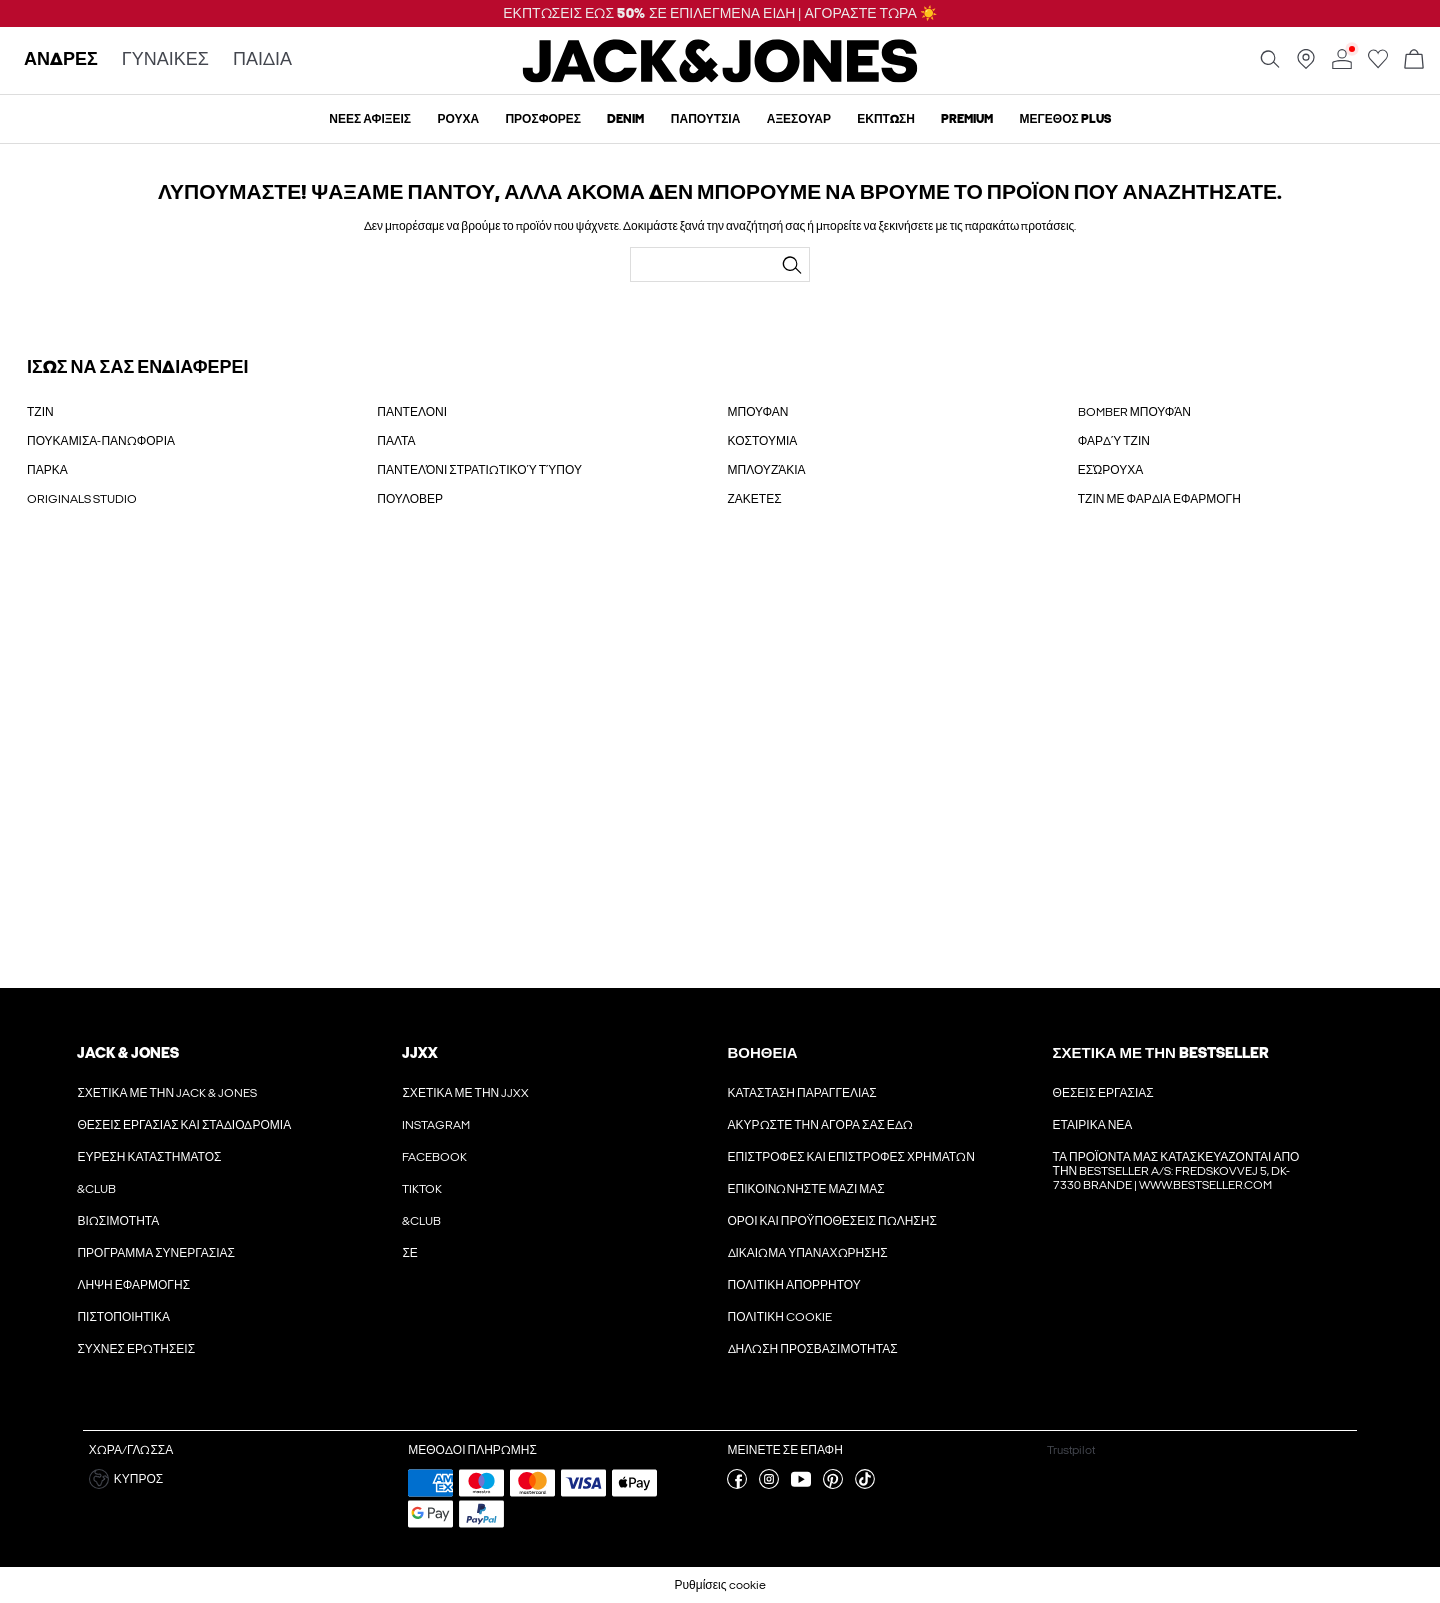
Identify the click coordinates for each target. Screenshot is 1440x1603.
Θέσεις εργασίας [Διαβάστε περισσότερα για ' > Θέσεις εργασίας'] (1103, 1093)
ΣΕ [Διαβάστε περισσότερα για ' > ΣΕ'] (409, 1253)
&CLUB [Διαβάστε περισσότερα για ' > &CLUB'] (96, 1189)
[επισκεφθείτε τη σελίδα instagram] (769, 1485)
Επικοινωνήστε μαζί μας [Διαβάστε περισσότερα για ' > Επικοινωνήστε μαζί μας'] (806, 1189)
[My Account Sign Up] (720, 768)
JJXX (420, 1053)
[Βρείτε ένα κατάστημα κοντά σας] (1306, 65)
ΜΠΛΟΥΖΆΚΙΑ (767, 470)
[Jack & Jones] (720, 78)
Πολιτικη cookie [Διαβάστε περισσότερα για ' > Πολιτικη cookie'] (780, 1317)
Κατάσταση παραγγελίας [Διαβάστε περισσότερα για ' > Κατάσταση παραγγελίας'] (802, 1093)
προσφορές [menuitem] (543, 119)
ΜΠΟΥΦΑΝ (758, 412)
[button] (241, 1479)
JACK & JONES (128, 1053)
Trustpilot (1071, 1450)
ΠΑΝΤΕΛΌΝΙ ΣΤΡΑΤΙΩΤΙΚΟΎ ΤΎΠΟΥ (479, 470)
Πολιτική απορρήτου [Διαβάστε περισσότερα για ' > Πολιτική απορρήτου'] (794, 1285)
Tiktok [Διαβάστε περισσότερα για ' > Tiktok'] (422, 1189)
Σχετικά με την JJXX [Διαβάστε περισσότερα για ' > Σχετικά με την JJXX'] (465, 1093)
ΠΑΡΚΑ (47, 470)
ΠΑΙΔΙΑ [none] (262, 60)
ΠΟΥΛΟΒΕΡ (410, 499)
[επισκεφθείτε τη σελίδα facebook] (737, 1485)
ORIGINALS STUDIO (82, 499)
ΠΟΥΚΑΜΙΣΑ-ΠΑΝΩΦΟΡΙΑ (101, 441)
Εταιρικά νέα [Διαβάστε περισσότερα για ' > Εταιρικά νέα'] (1093, 1125)
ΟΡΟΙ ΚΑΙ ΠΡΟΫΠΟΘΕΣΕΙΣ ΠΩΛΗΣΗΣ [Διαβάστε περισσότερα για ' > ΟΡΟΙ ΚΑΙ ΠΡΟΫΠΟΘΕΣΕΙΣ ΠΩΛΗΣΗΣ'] (832, 1221)
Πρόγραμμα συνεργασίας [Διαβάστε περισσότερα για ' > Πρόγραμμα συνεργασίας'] (156, 1253)
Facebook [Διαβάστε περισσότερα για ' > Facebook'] (434, 1157)
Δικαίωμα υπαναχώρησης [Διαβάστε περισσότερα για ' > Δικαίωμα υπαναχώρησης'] (808, 1253)
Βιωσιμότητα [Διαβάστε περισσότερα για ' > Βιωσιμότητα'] (118, 1221)
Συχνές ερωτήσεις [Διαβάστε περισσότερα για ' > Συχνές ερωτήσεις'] (136, 1349)
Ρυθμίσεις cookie (719, 1585)
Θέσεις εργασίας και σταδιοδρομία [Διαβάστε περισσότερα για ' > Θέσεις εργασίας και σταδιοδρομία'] (184, 1125)
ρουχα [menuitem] (458, 119)
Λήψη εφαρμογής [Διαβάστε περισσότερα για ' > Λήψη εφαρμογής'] (133, 1285)
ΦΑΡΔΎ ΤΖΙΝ (1114, 441)
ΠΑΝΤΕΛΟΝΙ (412, 412)
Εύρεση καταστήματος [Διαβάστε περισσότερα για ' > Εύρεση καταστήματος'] (149, 1157)
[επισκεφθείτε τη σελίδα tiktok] (865, 1485)
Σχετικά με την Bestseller (1160, 1053)
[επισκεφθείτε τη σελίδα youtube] (801, 1485)
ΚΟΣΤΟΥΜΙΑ (763, 441)
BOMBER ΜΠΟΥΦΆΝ (1134, 412)
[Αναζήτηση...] (792, 265)
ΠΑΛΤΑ (396, 441)
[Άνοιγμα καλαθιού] (1414, 60)
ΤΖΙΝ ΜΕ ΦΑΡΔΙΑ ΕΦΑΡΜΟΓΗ (1159, 499)
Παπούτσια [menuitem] (706, 119)
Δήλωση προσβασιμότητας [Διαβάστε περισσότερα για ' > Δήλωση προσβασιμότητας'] (813, 1349)
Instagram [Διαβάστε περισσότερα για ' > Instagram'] (436, 1125)
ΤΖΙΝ (40, 412)
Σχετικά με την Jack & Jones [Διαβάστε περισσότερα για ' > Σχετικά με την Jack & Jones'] (167, 1093)
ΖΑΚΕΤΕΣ (755, 499)
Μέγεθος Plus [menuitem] (1065, 119)
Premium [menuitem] (967, 119)
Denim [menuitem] (625, 119)
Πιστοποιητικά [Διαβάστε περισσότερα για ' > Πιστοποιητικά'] (123, 1317)
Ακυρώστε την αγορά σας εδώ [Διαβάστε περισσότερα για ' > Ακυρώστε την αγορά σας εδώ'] (820, 1125)
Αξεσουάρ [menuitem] (799, 119)
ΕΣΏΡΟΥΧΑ (1110, 470)
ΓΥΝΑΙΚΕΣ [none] (165, 60)
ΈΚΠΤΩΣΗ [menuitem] (886, 119)
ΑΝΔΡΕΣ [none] (61, 60)
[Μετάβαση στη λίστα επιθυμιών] (1378, 65)
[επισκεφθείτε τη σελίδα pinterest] (833, 1485)
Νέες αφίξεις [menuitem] (370, 119)
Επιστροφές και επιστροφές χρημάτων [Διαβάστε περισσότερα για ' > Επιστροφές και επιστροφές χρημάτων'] (851, 1157)
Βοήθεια (763, 1053)
